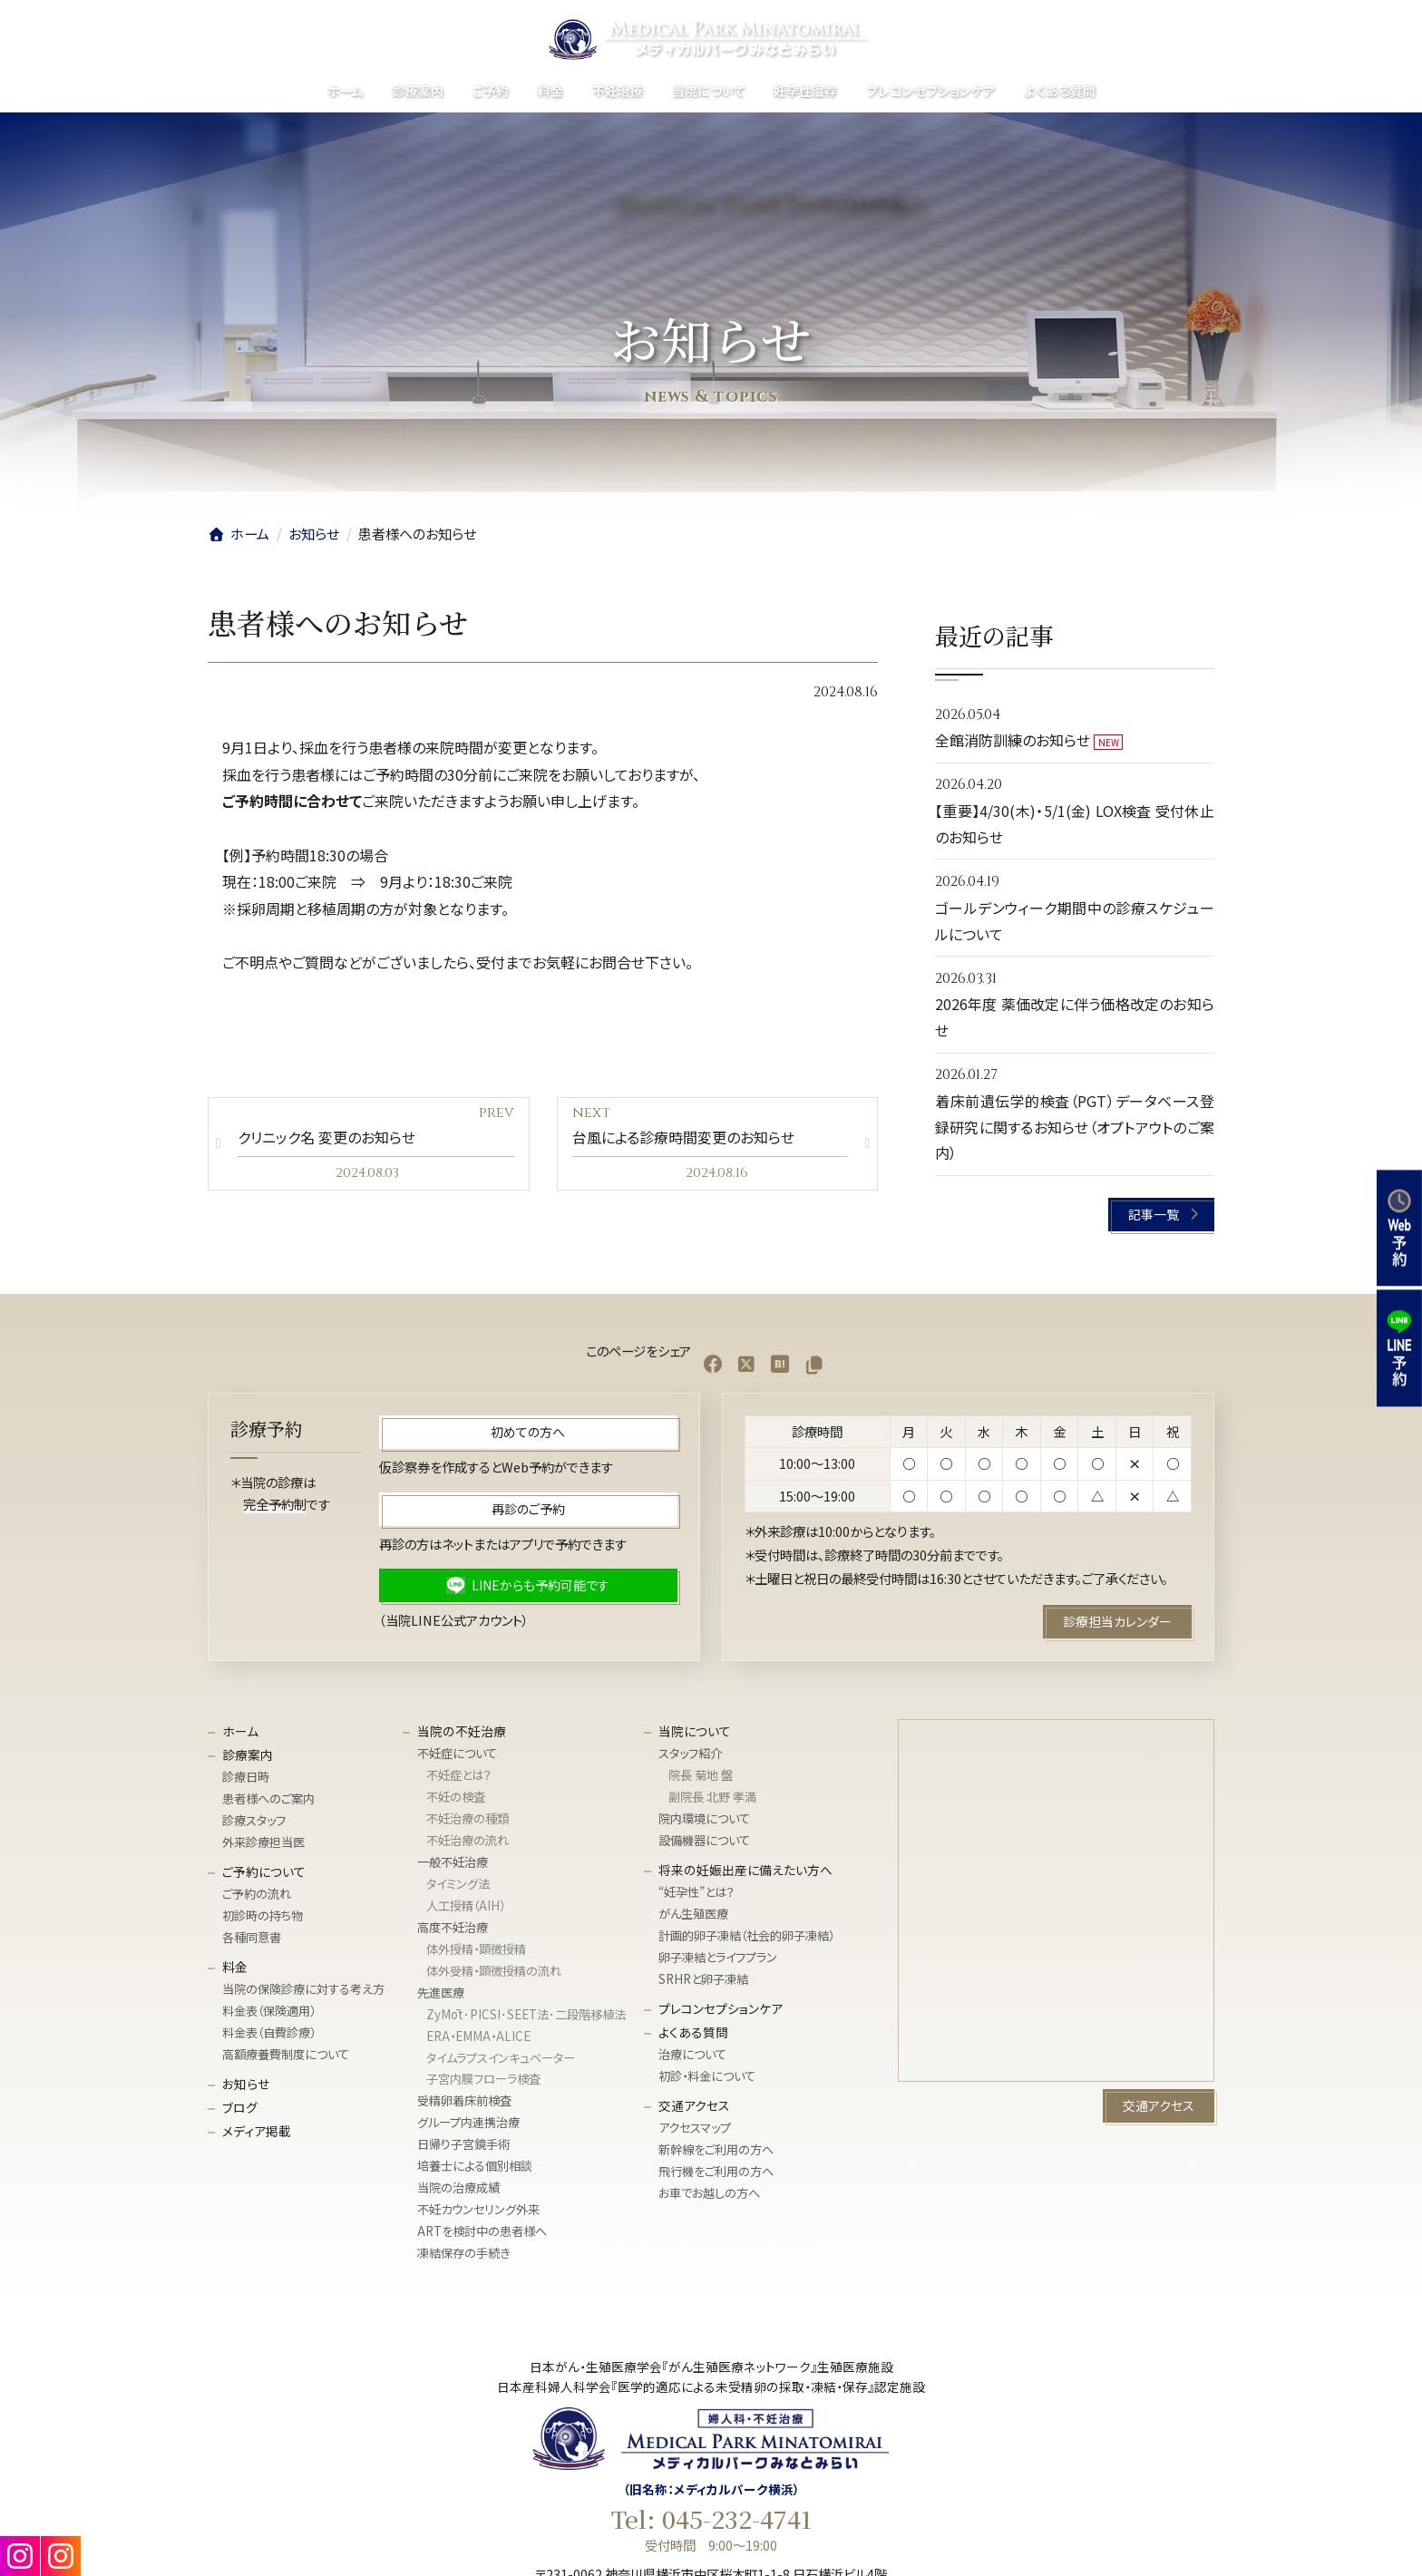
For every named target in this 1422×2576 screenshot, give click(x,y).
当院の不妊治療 (461, 1731)
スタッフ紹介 (690, 1753)
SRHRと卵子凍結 (703, 1979)
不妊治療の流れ (467, 1840)
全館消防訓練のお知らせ (1012, 740)
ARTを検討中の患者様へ (482, 2231)
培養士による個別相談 (474, 2165)
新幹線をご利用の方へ (716, 2149)
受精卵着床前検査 (464, 2100)
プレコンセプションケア (720, 2008)
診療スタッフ (254, 1820)
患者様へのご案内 (268, 1798)
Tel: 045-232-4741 (711, 2519)
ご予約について (264, 1871)
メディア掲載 (256, 2131)
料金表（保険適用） (269, 2010)
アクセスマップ (694, 2127)
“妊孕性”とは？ (696, 1891)
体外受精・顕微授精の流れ (493, 1970)
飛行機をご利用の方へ (716, 2171)
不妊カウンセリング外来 (478, 2209)
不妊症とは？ (459, 1775)
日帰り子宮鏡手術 (463, 2144)
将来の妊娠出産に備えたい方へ (745, 1870)
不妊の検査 (455, 1796)
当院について (694, 1731)
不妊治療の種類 (467, 1818)
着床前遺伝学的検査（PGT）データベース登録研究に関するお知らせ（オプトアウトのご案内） (1074, 1127)
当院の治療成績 (458, 2187)
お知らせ (245, 2084)
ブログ (240, 2107)
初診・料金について (706, 2076)
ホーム (240, 1731)
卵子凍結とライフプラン (717, 1957)
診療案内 (247, 1754)
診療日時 (245, 1776)
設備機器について (704, 1840)
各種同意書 (251, 1937)
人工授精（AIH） (465, 1905)
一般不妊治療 (452, 1862)
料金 (235, 1967)
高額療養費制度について (285, 2054)
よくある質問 (693, 2032)
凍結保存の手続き (463, 2252)
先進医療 (440, 1992)
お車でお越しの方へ (709, 2193)
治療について (692, 2054)
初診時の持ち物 (262, 1915)
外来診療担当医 (263, 1842)
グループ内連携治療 (468, 2122)
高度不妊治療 (452, 1927)
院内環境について (704, 1818)
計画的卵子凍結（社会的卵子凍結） (746, 1935)
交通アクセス (694, 2105)
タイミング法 (458, 1883)
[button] (1162, 1214)
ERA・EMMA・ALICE (478, 2035)
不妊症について (457, 1753)
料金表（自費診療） (269, 2032)
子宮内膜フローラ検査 (483, 2078)
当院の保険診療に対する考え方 (303, 1989)
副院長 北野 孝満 (712, 1796)
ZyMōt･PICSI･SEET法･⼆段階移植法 (526, 2013)
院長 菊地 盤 (700, 1775)
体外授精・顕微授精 (476, 1949)
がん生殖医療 (693, 1913)
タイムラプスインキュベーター (500, 2057)
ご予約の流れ (256, 1893)
